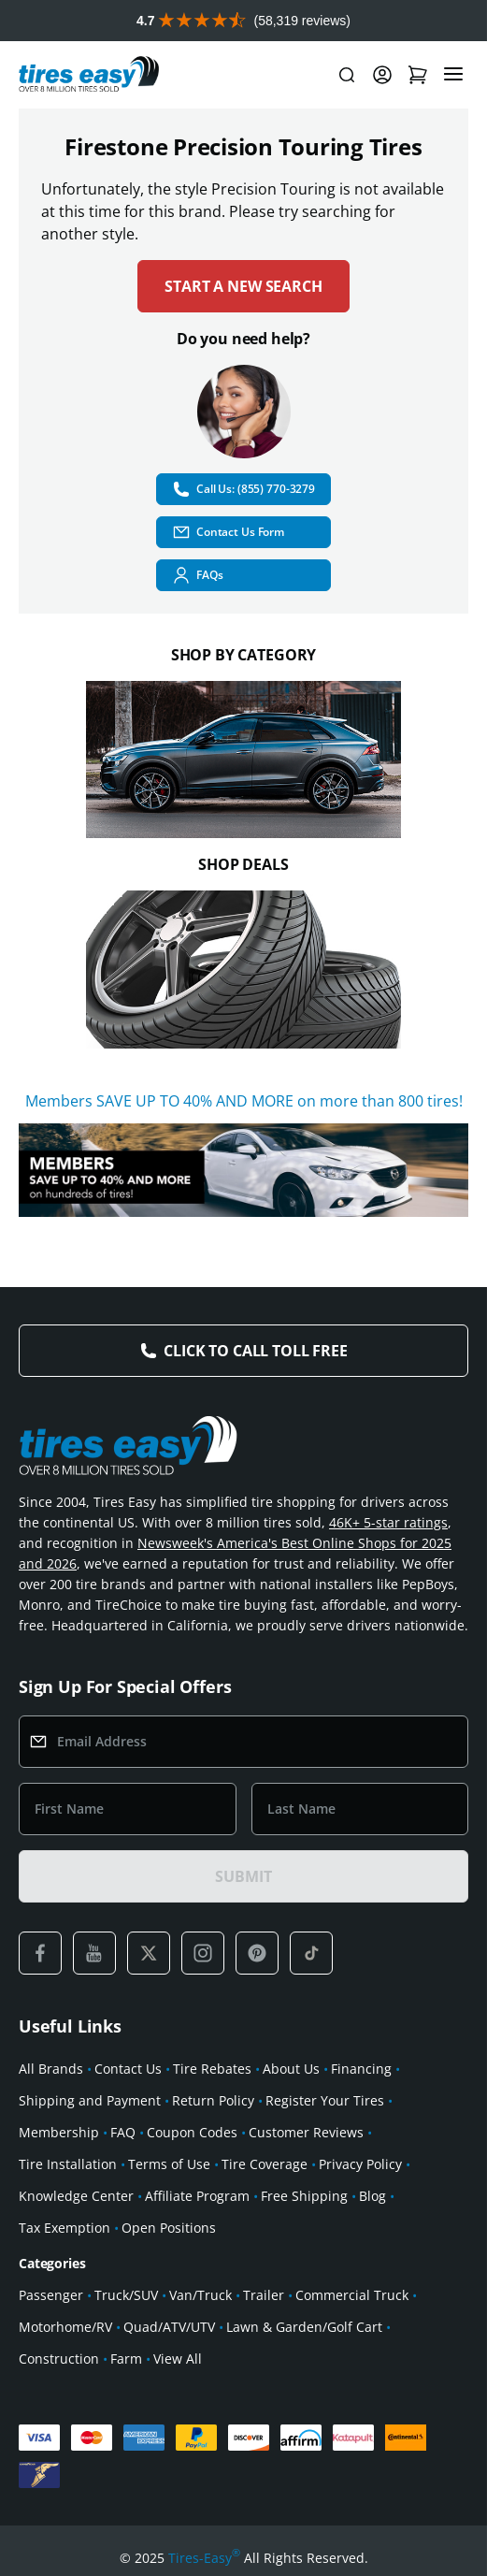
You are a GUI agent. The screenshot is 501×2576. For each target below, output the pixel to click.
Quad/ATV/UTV (169, 2327)
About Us (291, 2068)
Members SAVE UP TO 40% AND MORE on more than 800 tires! (244, 1100)
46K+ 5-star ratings (388, 1522)
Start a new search (243, 286)
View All (177, 2358)
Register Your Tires (324, 2100)
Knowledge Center (76, 2196)
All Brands (51, 2068)
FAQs (197, 575)
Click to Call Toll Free (255, 1350)
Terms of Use (169, 2164)
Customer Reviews (306, 2132)
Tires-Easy (204, 2558)
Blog (372, 2196)
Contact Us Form (228, 532)
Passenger (51, 2295)
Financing (361, 2068)
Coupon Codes (192, 2132)
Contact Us (128, 2068)
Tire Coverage (265, 2164)
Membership (59, 2132)
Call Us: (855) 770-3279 (243, 489)
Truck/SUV (126, 2295)
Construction (59, 2358)
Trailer (263, 2295)
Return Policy (213, 2100)
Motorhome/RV (65, 2327)
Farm (126, 2358)
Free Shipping (304, 2196)
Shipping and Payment (90, 2100)
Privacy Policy (360, 2164)
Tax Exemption (64, 2227)
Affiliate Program (197, 2196)
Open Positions (169, 2227)
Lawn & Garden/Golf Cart (304, 2327)
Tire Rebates (212, 2068)
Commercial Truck (351, 2295)
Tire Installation (68, 2164)
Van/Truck (200, 2295)
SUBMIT (243, 1876)
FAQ (123, 2132)
